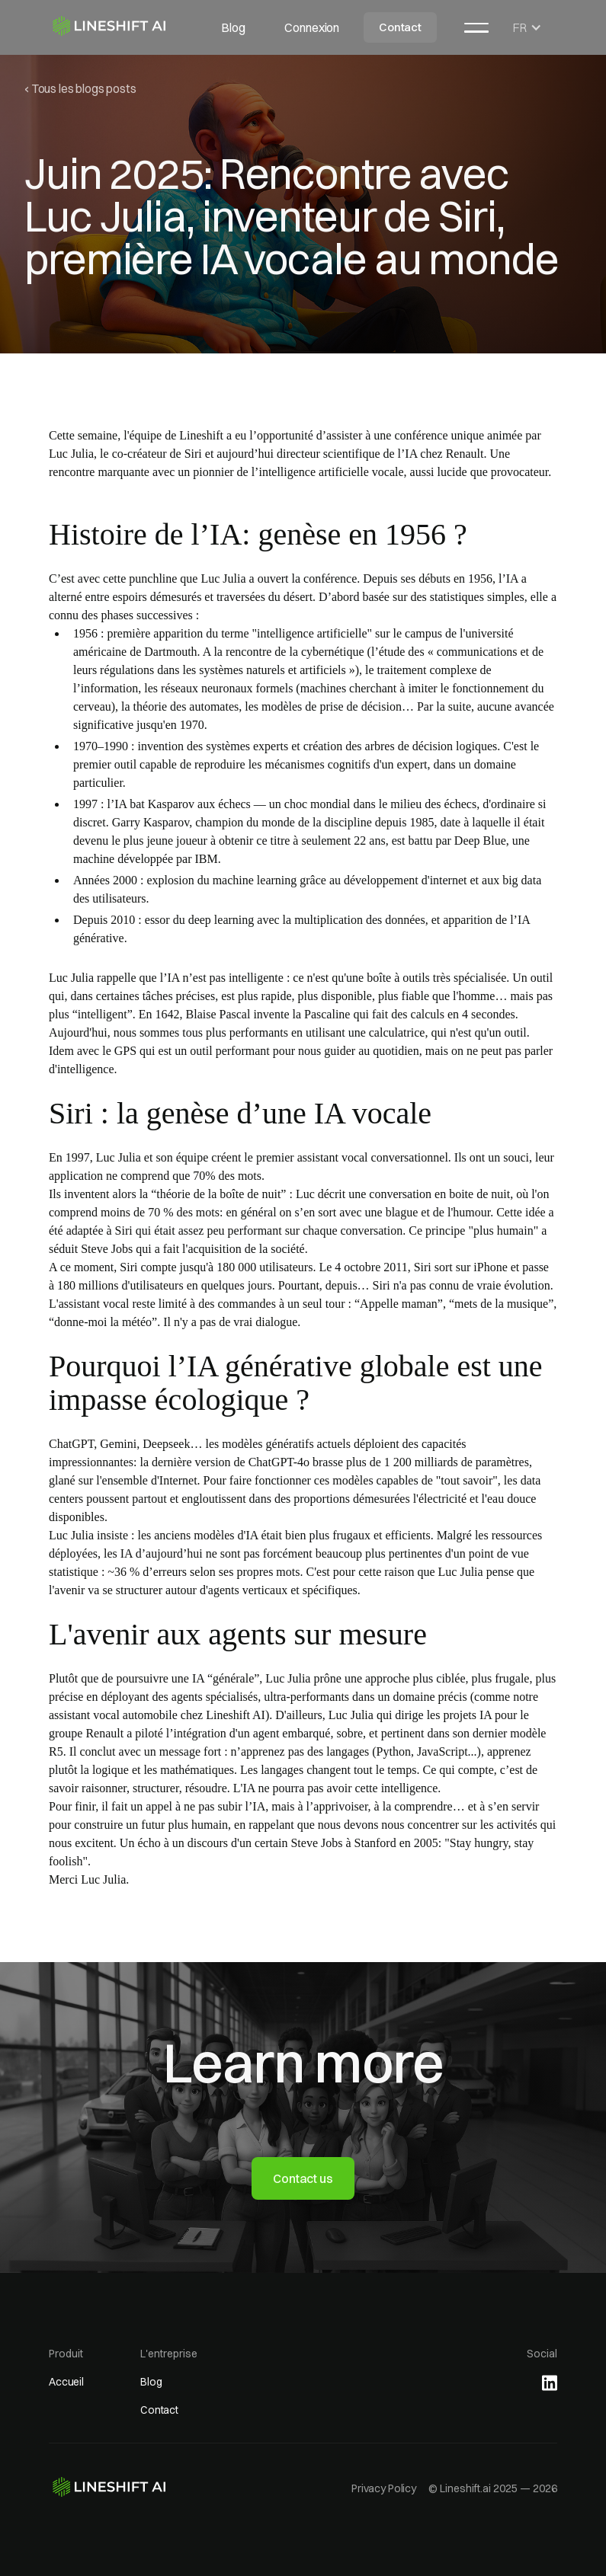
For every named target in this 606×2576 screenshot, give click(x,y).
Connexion (311, 27)
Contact (400, 27)
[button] (476, 27)
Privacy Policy (383, 2488)
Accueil (66, 2382)
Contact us (302, 2178)
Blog (233, 27)
